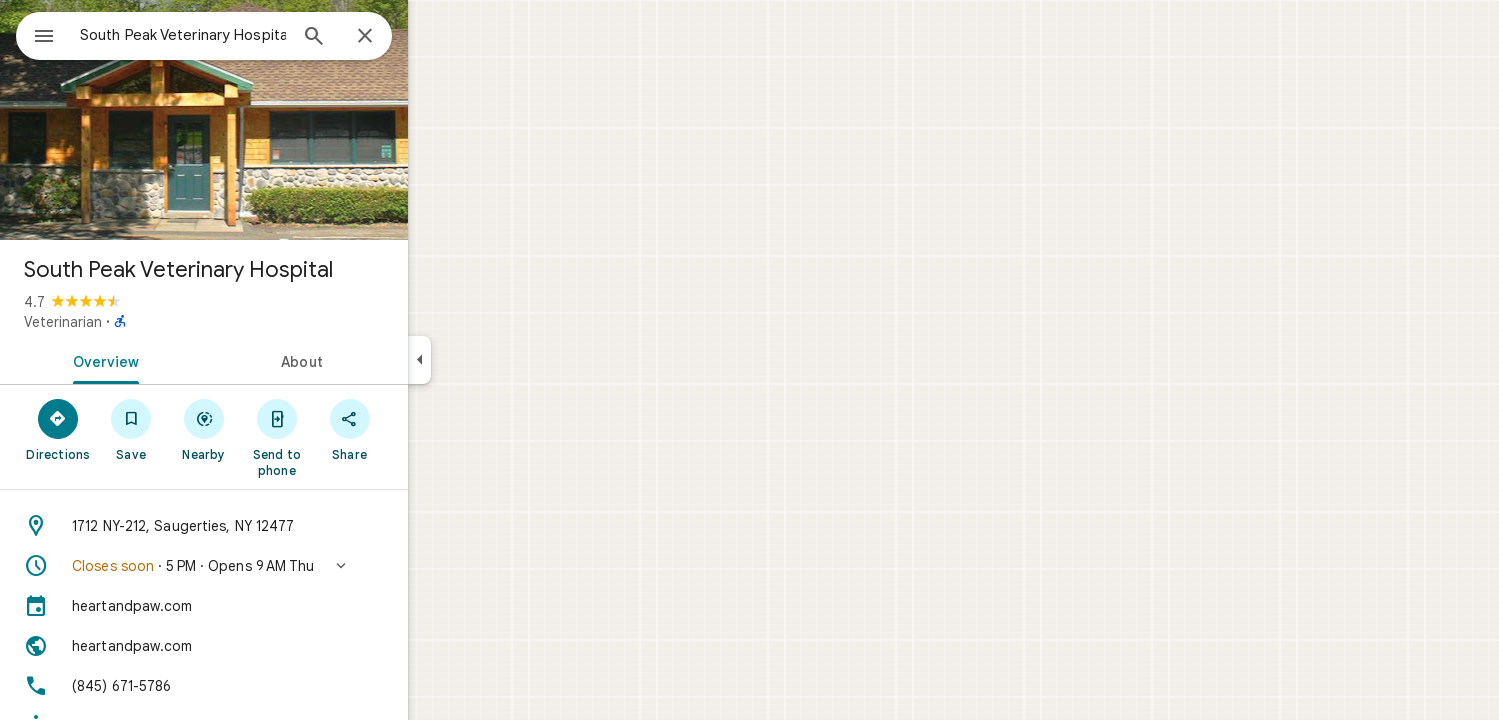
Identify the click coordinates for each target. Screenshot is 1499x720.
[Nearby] (276, 429)
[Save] (203, 429)
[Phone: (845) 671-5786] (276, 686)
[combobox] (235, 35)
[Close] (437, 37)
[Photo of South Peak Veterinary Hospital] (276, 120)
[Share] (421, 429)
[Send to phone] (348, 437)
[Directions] (130, 429)
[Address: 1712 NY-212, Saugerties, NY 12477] (276, 526)
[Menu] (36, 34)
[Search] (386, 38)
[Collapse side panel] (491, 360)
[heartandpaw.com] (276, 606)
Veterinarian (135, 322)
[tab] (174, 360)
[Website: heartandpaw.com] (276, 646)
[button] (276, 566)
